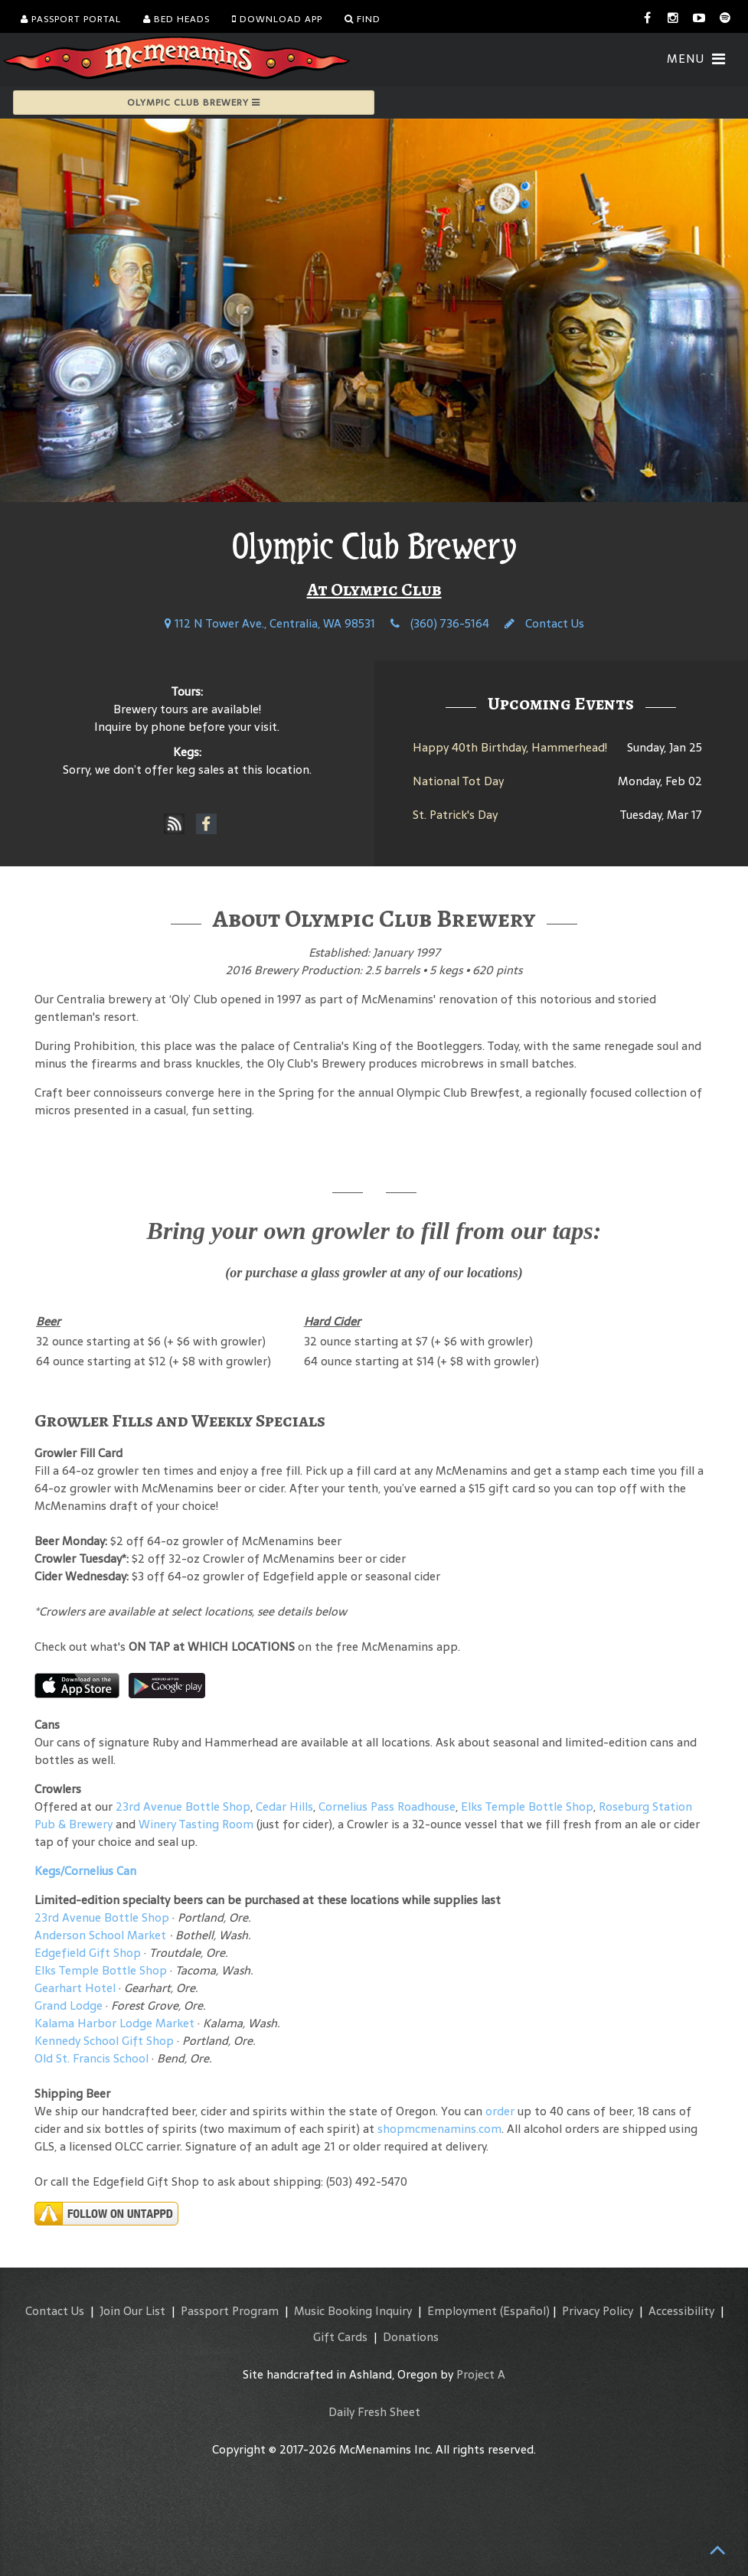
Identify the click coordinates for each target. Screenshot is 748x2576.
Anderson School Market (100, 1935)
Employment (462, 2310)
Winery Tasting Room (196, 1824)
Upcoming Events (561, 703)
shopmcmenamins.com (439, 2128)
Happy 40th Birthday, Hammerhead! (510, 747)
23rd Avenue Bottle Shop (183, 1806)
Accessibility (681, 2310)
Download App (277, 19)
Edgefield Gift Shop (87, 1952)
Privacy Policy (597, 2310)
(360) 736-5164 (439, 623)
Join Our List (132, 2310)
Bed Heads (176, 19)
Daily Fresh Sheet (374, 2411)
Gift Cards (340, 2336)
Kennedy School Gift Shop (104, 2040)
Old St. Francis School (91, 2058)
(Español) (525, 2310)
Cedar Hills (284, 1806)
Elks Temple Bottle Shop (527, 1806)
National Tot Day (458, 781)
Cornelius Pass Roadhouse (387, 1806)
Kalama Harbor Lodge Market (116, 2023)
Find (363, 19)
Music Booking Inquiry (353, 2310)
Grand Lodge (68, 2005)
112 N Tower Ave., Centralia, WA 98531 (270, 623)
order (499, 2111)
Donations (411, 2336)
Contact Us (544, 623)
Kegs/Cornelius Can (85, 1870)
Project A (480, 2374)
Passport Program (230, 2310)
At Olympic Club (374, 589)
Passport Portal (71, 19)
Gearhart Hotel (75, 1987)
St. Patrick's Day (455, 814)
